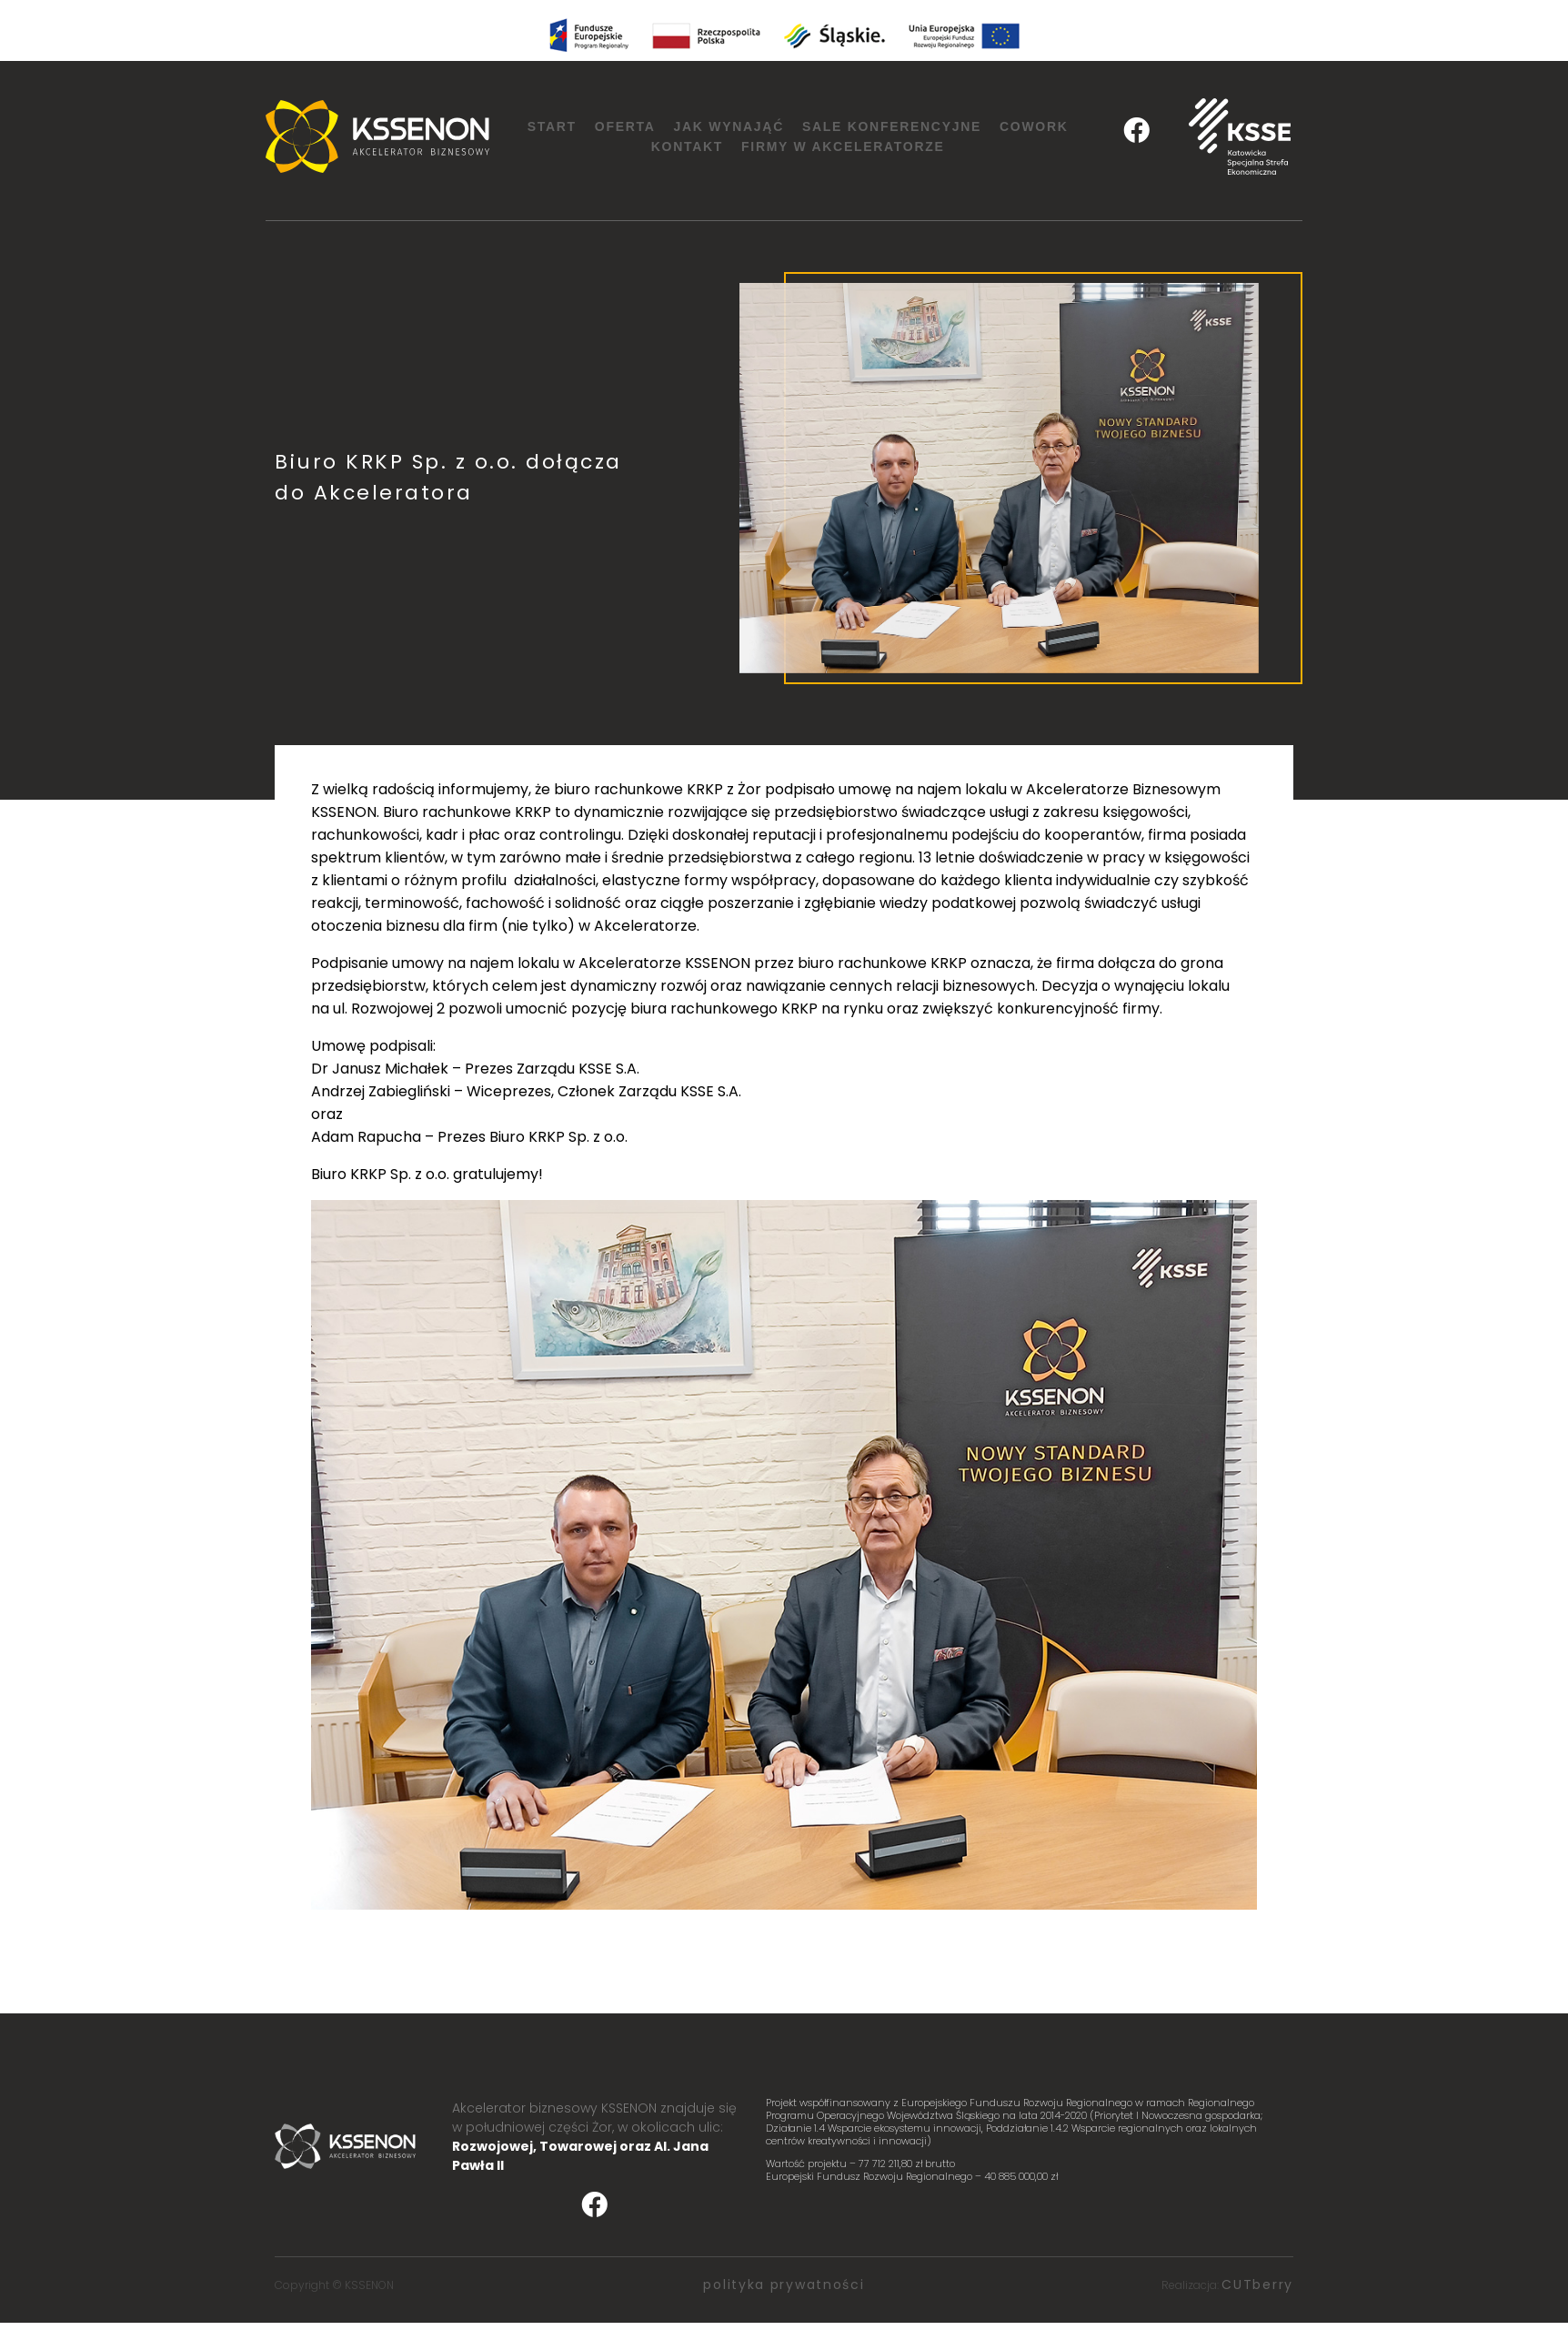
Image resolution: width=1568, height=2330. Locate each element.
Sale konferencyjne (891, 126)
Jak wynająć (729, 126)
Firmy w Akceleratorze (842, 146)
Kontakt (687, 146)
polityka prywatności (783, 2284)
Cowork (1034, 126)
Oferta (625, 126)
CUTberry (1257, 2284)
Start (552, 126)
